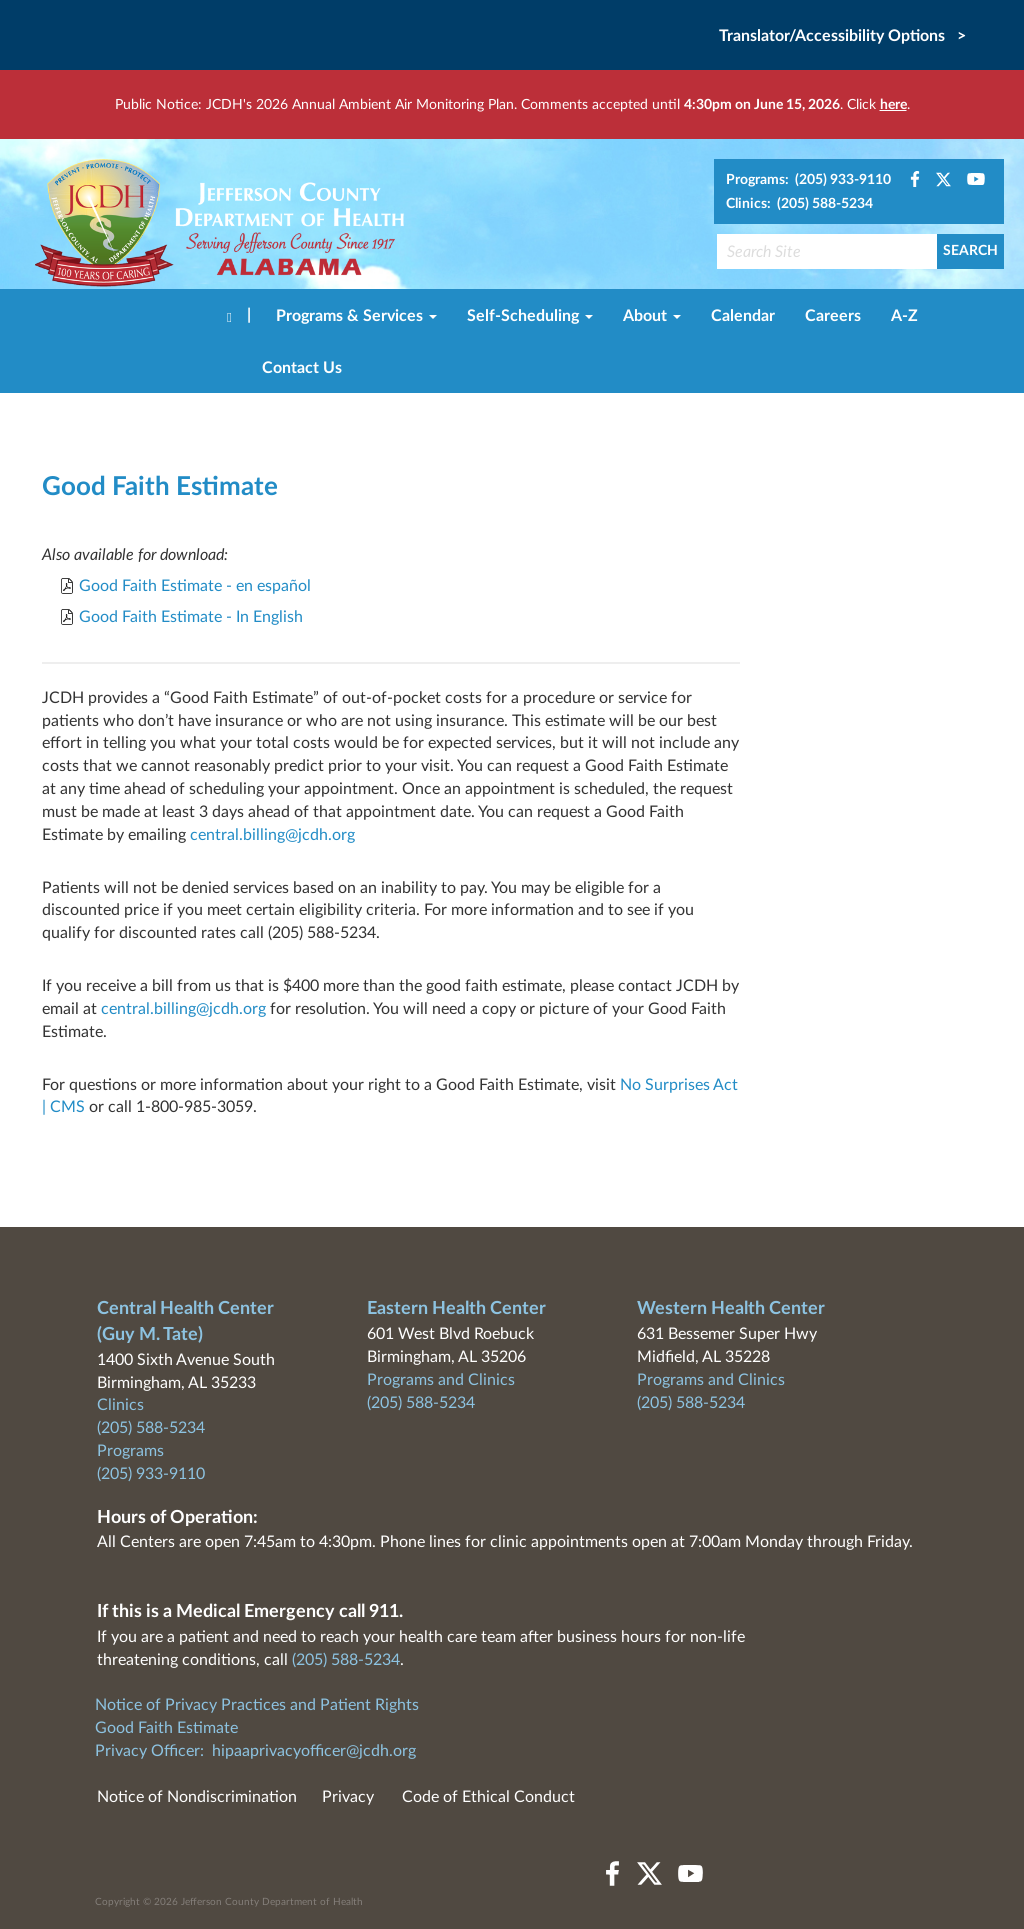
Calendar (743, 316)
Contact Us (302, 368)
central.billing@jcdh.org (272, 835)
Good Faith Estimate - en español (195, 586)
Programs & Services (356, 316)
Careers (833, 316)
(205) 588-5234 (151, 1428)
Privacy (348, 1797)
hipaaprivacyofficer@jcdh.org (314, 1751)
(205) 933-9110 (151, 1474)
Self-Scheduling (530, 316)
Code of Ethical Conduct (488, 1797)
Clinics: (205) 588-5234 (799, 204)
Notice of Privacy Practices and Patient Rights (257, 1705)
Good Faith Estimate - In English (191, 617)
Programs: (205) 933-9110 (808, 180)
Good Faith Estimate (166, 1728)
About (652, 316)
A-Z (904, 316)
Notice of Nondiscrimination (197, 1797)
